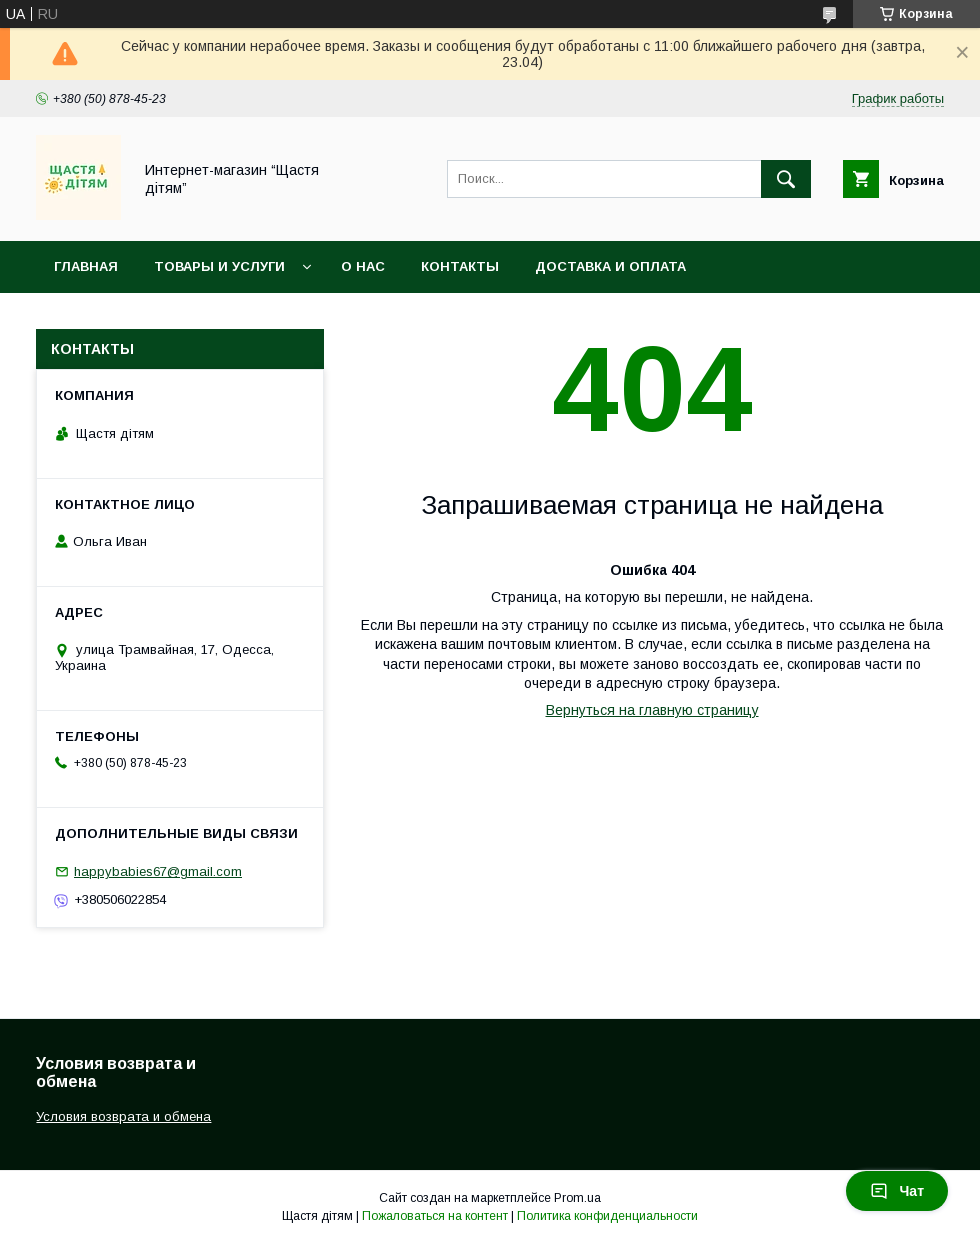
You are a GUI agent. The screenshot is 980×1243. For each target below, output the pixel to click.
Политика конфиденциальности (607, 1216)
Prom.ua (577, 1198)
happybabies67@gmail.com (158, 871)
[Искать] (786, 179)
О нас (363, 266)
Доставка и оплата (610, 266)
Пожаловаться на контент (435, 1216)
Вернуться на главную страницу (652, 710)
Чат (897, 1191)
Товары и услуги (219, 266)
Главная (86, 266)
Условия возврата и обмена (165, 318)
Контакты (460, 266)
